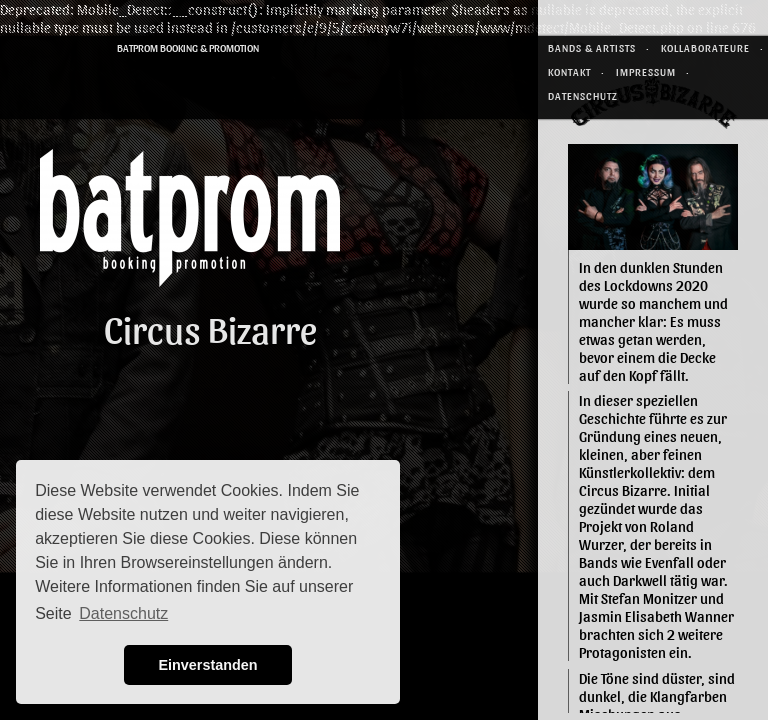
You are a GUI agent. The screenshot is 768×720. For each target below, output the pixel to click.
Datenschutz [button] (123, 613)
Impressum (646, 71)
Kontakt (569, 71)
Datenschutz (583, 95)
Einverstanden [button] (207, 665)
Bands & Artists (592, 47)
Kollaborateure (705, 47)
